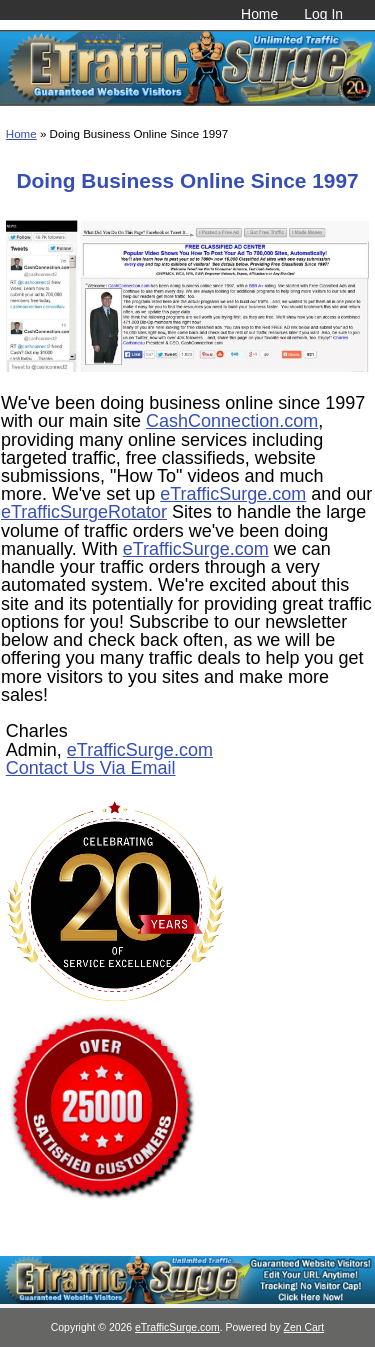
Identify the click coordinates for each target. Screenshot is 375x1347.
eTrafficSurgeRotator (84, 512)
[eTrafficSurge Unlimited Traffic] (187, 1299)
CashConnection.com (232, 421)
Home (259, 14)
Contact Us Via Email (91, 768)
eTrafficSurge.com (233, 494)
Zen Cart (304, 1327)
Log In (323, 14)
